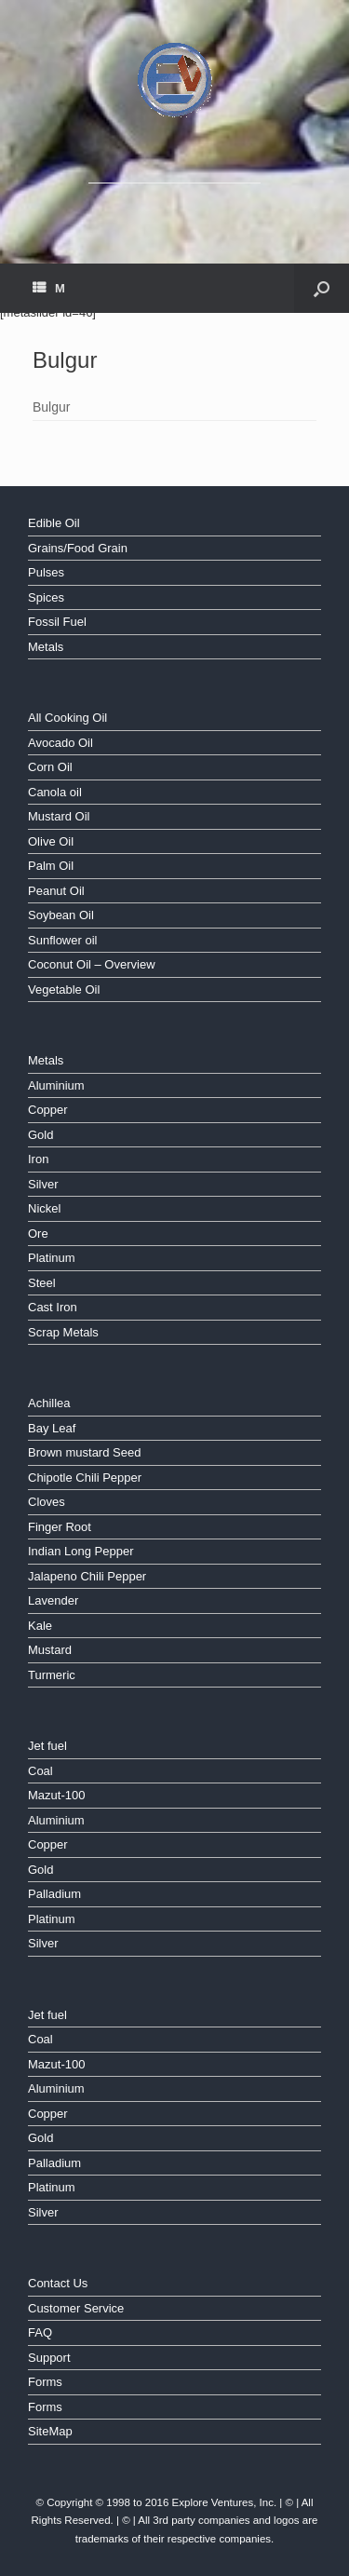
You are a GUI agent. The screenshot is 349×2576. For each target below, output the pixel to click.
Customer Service (76, 2308)
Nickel (44, 1208)
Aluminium (56, 1085)
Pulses (46, 572)
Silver (43, 1184)
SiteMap (50, 2431)
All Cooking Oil (67, 718)
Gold (40, 1135)
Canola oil (55, 792)
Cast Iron (52, 1307)
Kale (40, 1626)
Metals (45, 647)
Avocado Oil (60, 743)
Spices (46, 597)
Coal (40, 1771)
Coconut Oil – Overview (91, 964)
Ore (38, 1234)
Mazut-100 (56, 1795)
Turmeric (51, 1675)
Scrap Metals (63, 1332)
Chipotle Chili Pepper (84, 1478)
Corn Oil (50, 767)
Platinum (51, 1258)
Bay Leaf (51, 1428)
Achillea (49, 1403)
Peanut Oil (56, 891)
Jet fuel (47, 1746)
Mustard (50, 1650)
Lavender (53, 1600)
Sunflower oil (62, 940)
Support (49, 2358)
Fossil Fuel (57, 622)
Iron (38, 1159)
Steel (42, 1283)
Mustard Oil (58, 816)
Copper (48, 1110)
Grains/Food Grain (78, 548)
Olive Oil (51, 841)
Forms (45, 2382)
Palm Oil (51, 866)
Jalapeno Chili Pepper (87, 1576)
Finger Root (59, 1527)
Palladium (54, 1894)
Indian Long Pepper (80, 1551)
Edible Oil (54, 523)
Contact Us (57, 2283)
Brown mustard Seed (84, 1452)
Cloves (46, 1502)
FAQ (40, 2332)
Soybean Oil (61, 915)
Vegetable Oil (64, 990)
